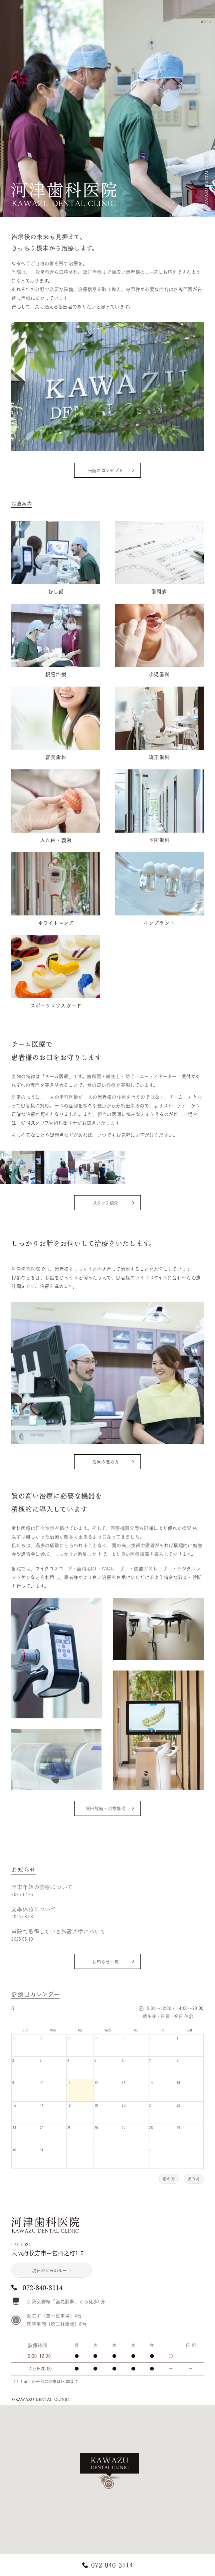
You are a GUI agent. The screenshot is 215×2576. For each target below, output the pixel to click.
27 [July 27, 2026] (42, 2038)
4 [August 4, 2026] (68, 2060)
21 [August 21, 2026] (151, 2105)
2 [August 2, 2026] (13, 2060)
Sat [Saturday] (189, 2030)
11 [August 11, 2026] (69, 2082)
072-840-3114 (112, 2565)
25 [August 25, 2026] (69, 2127)
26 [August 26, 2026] (96, 2127)
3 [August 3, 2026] (41, 2060)
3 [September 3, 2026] (122, 2150)
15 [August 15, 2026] (178, 2082)
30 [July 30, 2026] (123, 2038)
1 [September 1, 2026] (68, 2150)
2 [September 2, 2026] (95, 2150)
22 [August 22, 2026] (178, 2105)
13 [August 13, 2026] (123, 2082)
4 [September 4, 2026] (150, 2150)
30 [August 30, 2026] (14, 2150)
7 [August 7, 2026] (150, 2060)
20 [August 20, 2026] (123, 2105)
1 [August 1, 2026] (177, 2038)
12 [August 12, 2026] (96, 2082)
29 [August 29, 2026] (178, 2127)
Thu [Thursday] (135, 2030)
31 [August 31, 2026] (42, 2150)
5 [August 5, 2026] (95, 2060)
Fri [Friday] (162, 2030)
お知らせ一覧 (105, 1962)
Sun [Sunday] (25, 2030)
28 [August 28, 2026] (151, 2127)
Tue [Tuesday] (80, 2030)
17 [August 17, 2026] (42, 2105)
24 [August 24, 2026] (42, 2127)
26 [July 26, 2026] (14, 2038)
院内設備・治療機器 (105, 1808)
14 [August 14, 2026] (151, 2082)
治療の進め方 (105, 1462)
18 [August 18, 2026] (69, 2105)
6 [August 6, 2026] (122, 2060)
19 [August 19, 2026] (96, 2105)
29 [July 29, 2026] (96, 2038)
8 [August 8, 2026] (177, 2060)
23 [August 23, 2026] (14, 2127)
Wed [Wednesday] (108, 2030)
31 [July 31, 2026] (151, 2038)
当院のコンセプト (105, 470)
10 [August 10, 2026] (42, 2082)
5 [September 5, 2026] (177, 2150)
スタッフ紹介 (105, 1203)
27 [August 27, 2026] (123, 2127)
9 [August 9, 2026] (13, 2082)
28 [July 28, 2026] (69, 2038)
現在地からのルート (52, 2270)
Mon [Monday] (53, 2030)
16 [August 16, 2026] (14, 2105)
